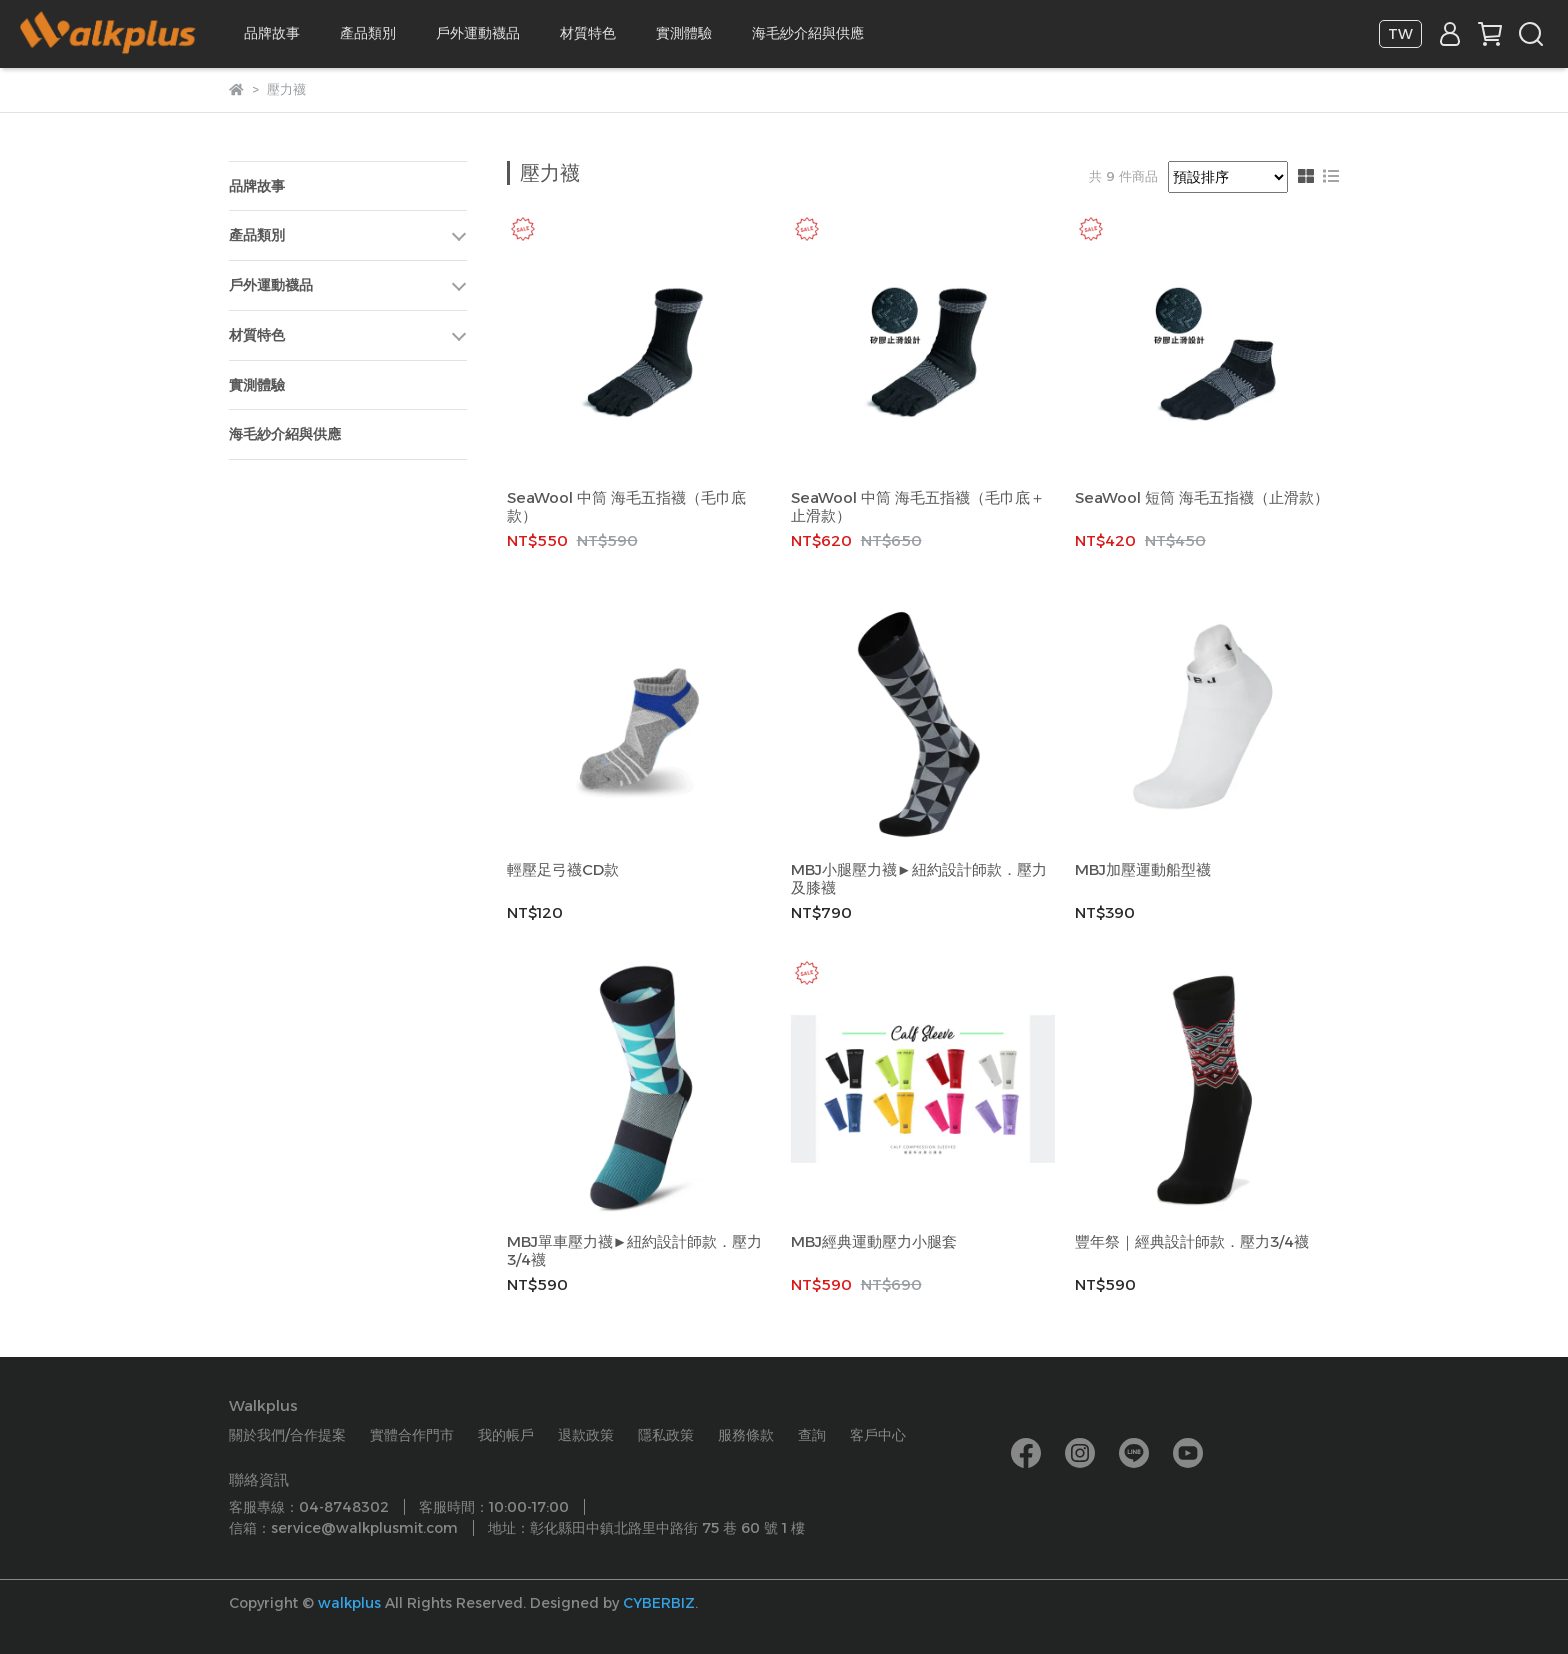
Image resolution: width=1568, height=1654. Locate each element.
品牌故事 (272, 33)
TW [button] (1400, 34)
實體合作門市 (412, 1435)
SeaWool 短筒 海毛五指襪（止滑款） (1202, 498)
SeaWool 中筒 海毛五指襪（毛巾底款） (626, 507)
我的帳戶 (506, 1435)
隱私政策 (666, 1435)
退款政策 (586, 1435)
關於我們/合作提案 (287, 1435)
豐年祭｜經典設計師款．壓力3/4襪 (1192, 1242)
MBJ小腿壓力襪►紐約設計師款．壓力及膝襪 (919, 879)
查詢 (812, 1435)
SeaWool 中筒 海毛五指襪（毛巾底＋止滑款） (918, 507)
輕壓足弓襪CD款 (563, 870)
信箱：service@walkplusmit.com (343, 1528)
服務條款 (746, 1435)
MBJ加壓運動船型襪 (1143, 870)
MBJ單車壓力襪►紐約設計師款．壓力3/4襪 (635, 1251)
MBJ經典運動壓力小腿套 (874, 1242)
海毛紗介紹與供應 (808, 33)
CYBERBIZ (659, 1603)
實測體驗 (684, 33)
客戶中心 (878, 1435)
